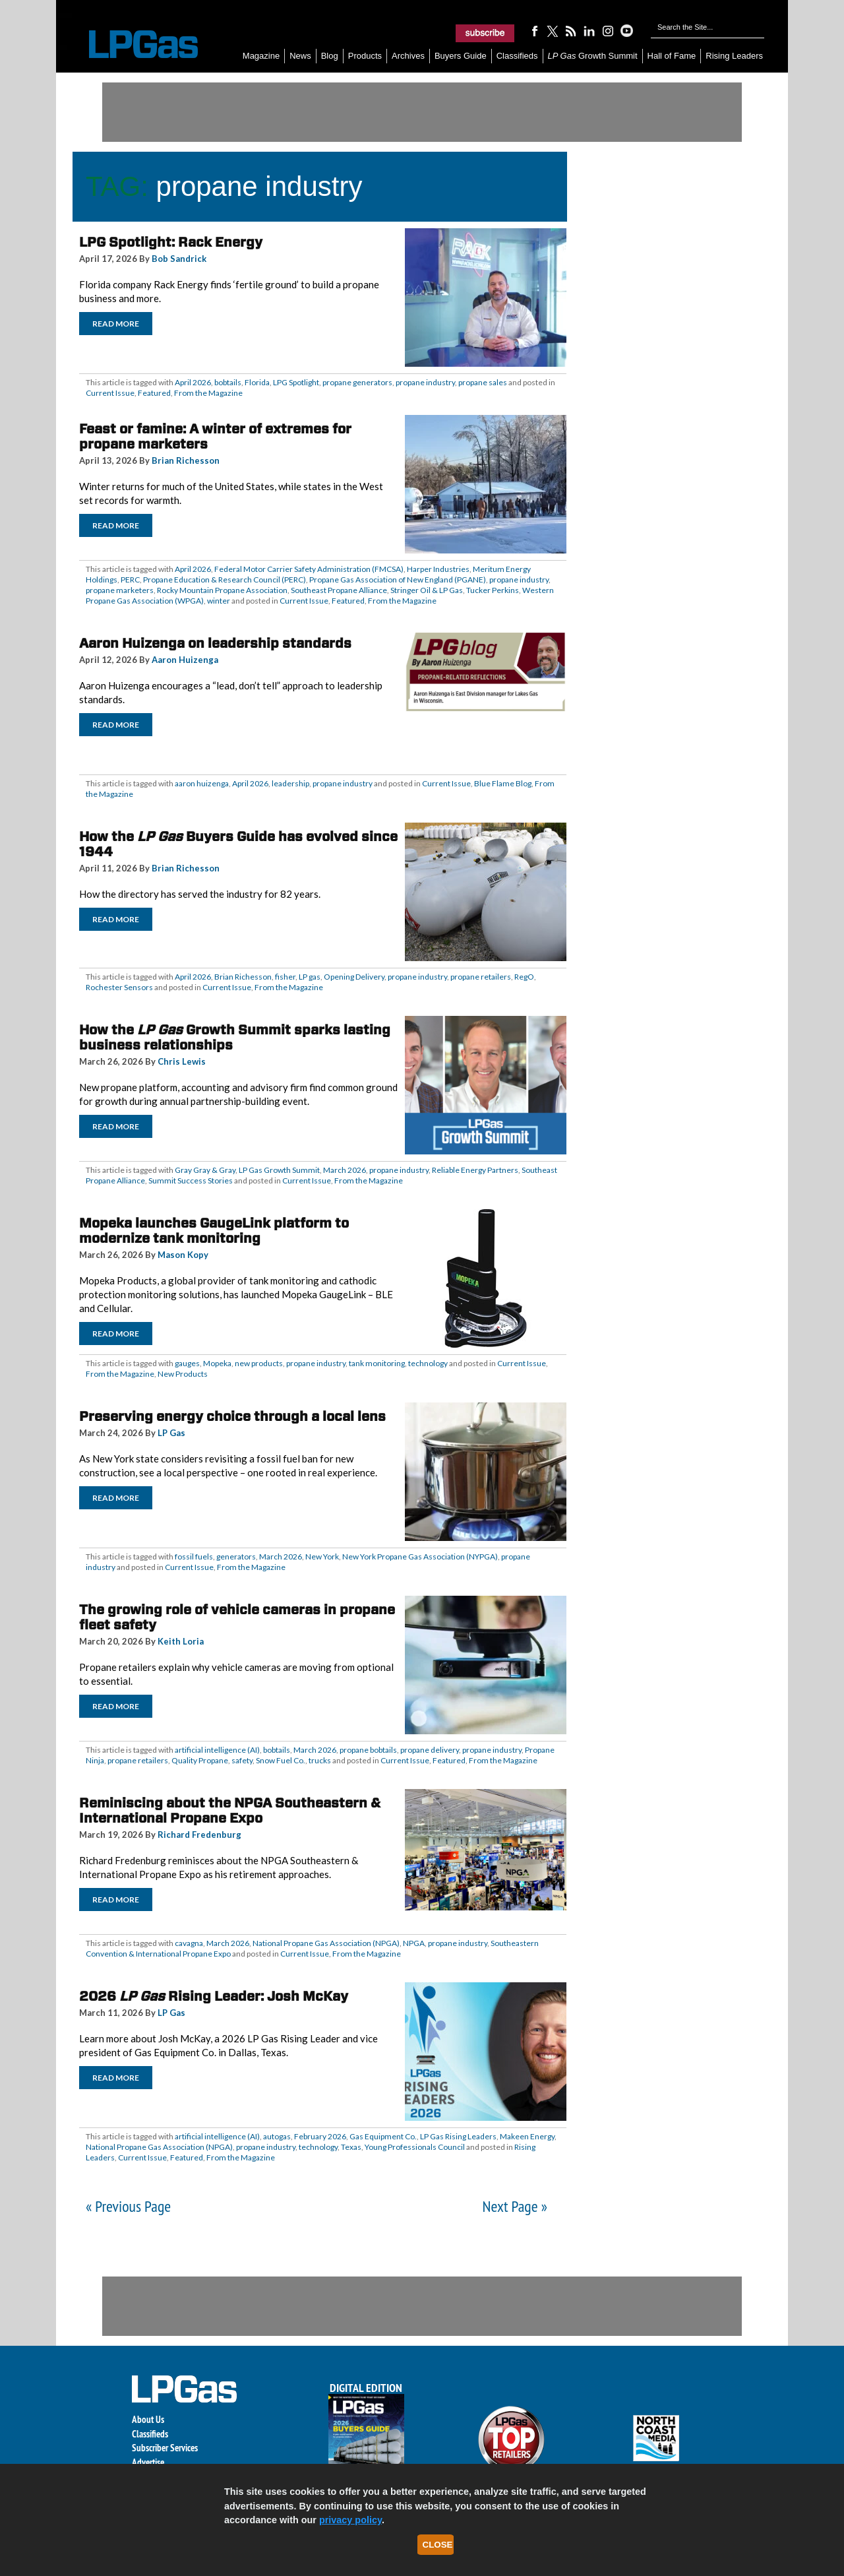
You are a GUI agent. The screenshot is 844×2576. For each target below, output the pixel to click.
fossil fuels (194, 1556)
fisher (285, 977)
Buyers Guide (461, 56)
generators (236, 1556)
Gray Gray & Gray (205, 1170)
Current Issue (110, 393)
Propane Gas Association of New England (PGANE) (397, 579)
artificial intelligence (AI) (217, 1750)
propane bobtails (368, 1750)
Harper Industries (438, 569)
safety (242, 1760)
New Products (183, 1374)
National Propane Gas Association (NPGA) (326, 1943)
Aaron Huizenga (185, 659)
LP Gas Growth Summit (279, 1170)
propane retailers (480, 977)
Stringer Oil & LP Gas (426, 590)
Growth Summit (593, 56)
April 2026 (193, 382)
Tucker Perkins (492, 590)
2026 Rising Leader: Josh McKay (213, 1996)
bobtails (227, 382)
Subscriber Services (165, 2447)
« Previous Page (128, 2206)
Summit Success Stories (190, 1180)
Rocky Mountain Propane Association (222, 590)
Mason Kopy (183, 1254)
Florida (257, 382)
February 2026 (320, 2136)
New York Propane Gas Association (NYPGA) (420, 1556)
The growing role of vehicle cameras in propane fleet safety (237, 1617)
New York (322, 1556)
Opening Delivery (354, 977)
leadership (290, 783)
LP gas (309, 977)
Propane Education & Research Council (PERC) (224, 579)
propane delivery (429, 1750)
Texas (351, 2147)
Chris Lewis (182, 1061)
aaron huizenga (202, 783)
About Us (148, 2419)
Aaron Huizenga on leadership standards (215, 643)
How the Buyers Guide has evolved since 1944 (238, 844)
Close (438, 2545)
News (300, 56)
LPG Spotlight (296, 382)
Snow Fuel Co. (280, 1760)
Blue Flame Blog (502, 783)
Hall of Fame (672, 56)
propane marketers (120, 590)
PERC (130, 579)
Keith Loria (181, 1641)
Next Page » (515, 2206)
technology (428, 1363)
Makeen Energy (527, 2136)
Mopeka (217, 1363)
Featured (154, 393)
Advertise (148, 2462)
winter (218, 601)
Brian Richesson (186, 460)
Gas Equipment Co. (383, 2136)
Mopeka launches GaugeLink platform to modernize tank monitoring (214, 1230)
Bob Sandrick (179, 258)
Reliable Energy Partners (475, 1170)
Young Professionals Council (415, 2147)
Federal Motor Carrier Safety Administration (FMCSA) (309, 569)
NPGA (414, 1943)
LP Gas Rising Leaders (458, 2136)
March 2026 (344, 1170)
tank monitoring (377, 1363)
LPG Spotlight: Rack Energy (170, 242)
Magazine (261, 56)
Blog (329, 56)
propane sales (482, 382)
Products (365, 56)
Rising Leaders (734, 56)
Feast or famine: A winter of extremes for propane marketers (215, 436)
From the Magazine (208, 393)
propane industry (425, 382)
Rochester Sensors (119, 987)
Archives (408, 56)
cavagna (189, 1943)
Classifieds (517, 56)
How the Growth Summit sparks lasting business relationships (234, 1037)
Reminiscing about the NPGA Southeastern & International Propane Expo (229, 1810)
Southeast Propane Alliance (339, 590)
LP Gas (171, 1433)
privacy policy (350, 2520)
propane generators (357, 382)
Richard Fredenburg (199, 1834)
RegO (524, 977)
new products (259, 1363)
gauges (187, 1363)
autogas (277, 2136)
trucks (320, 1760)
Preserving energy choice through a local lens (232, 1416)
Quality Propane (199, 1760)
